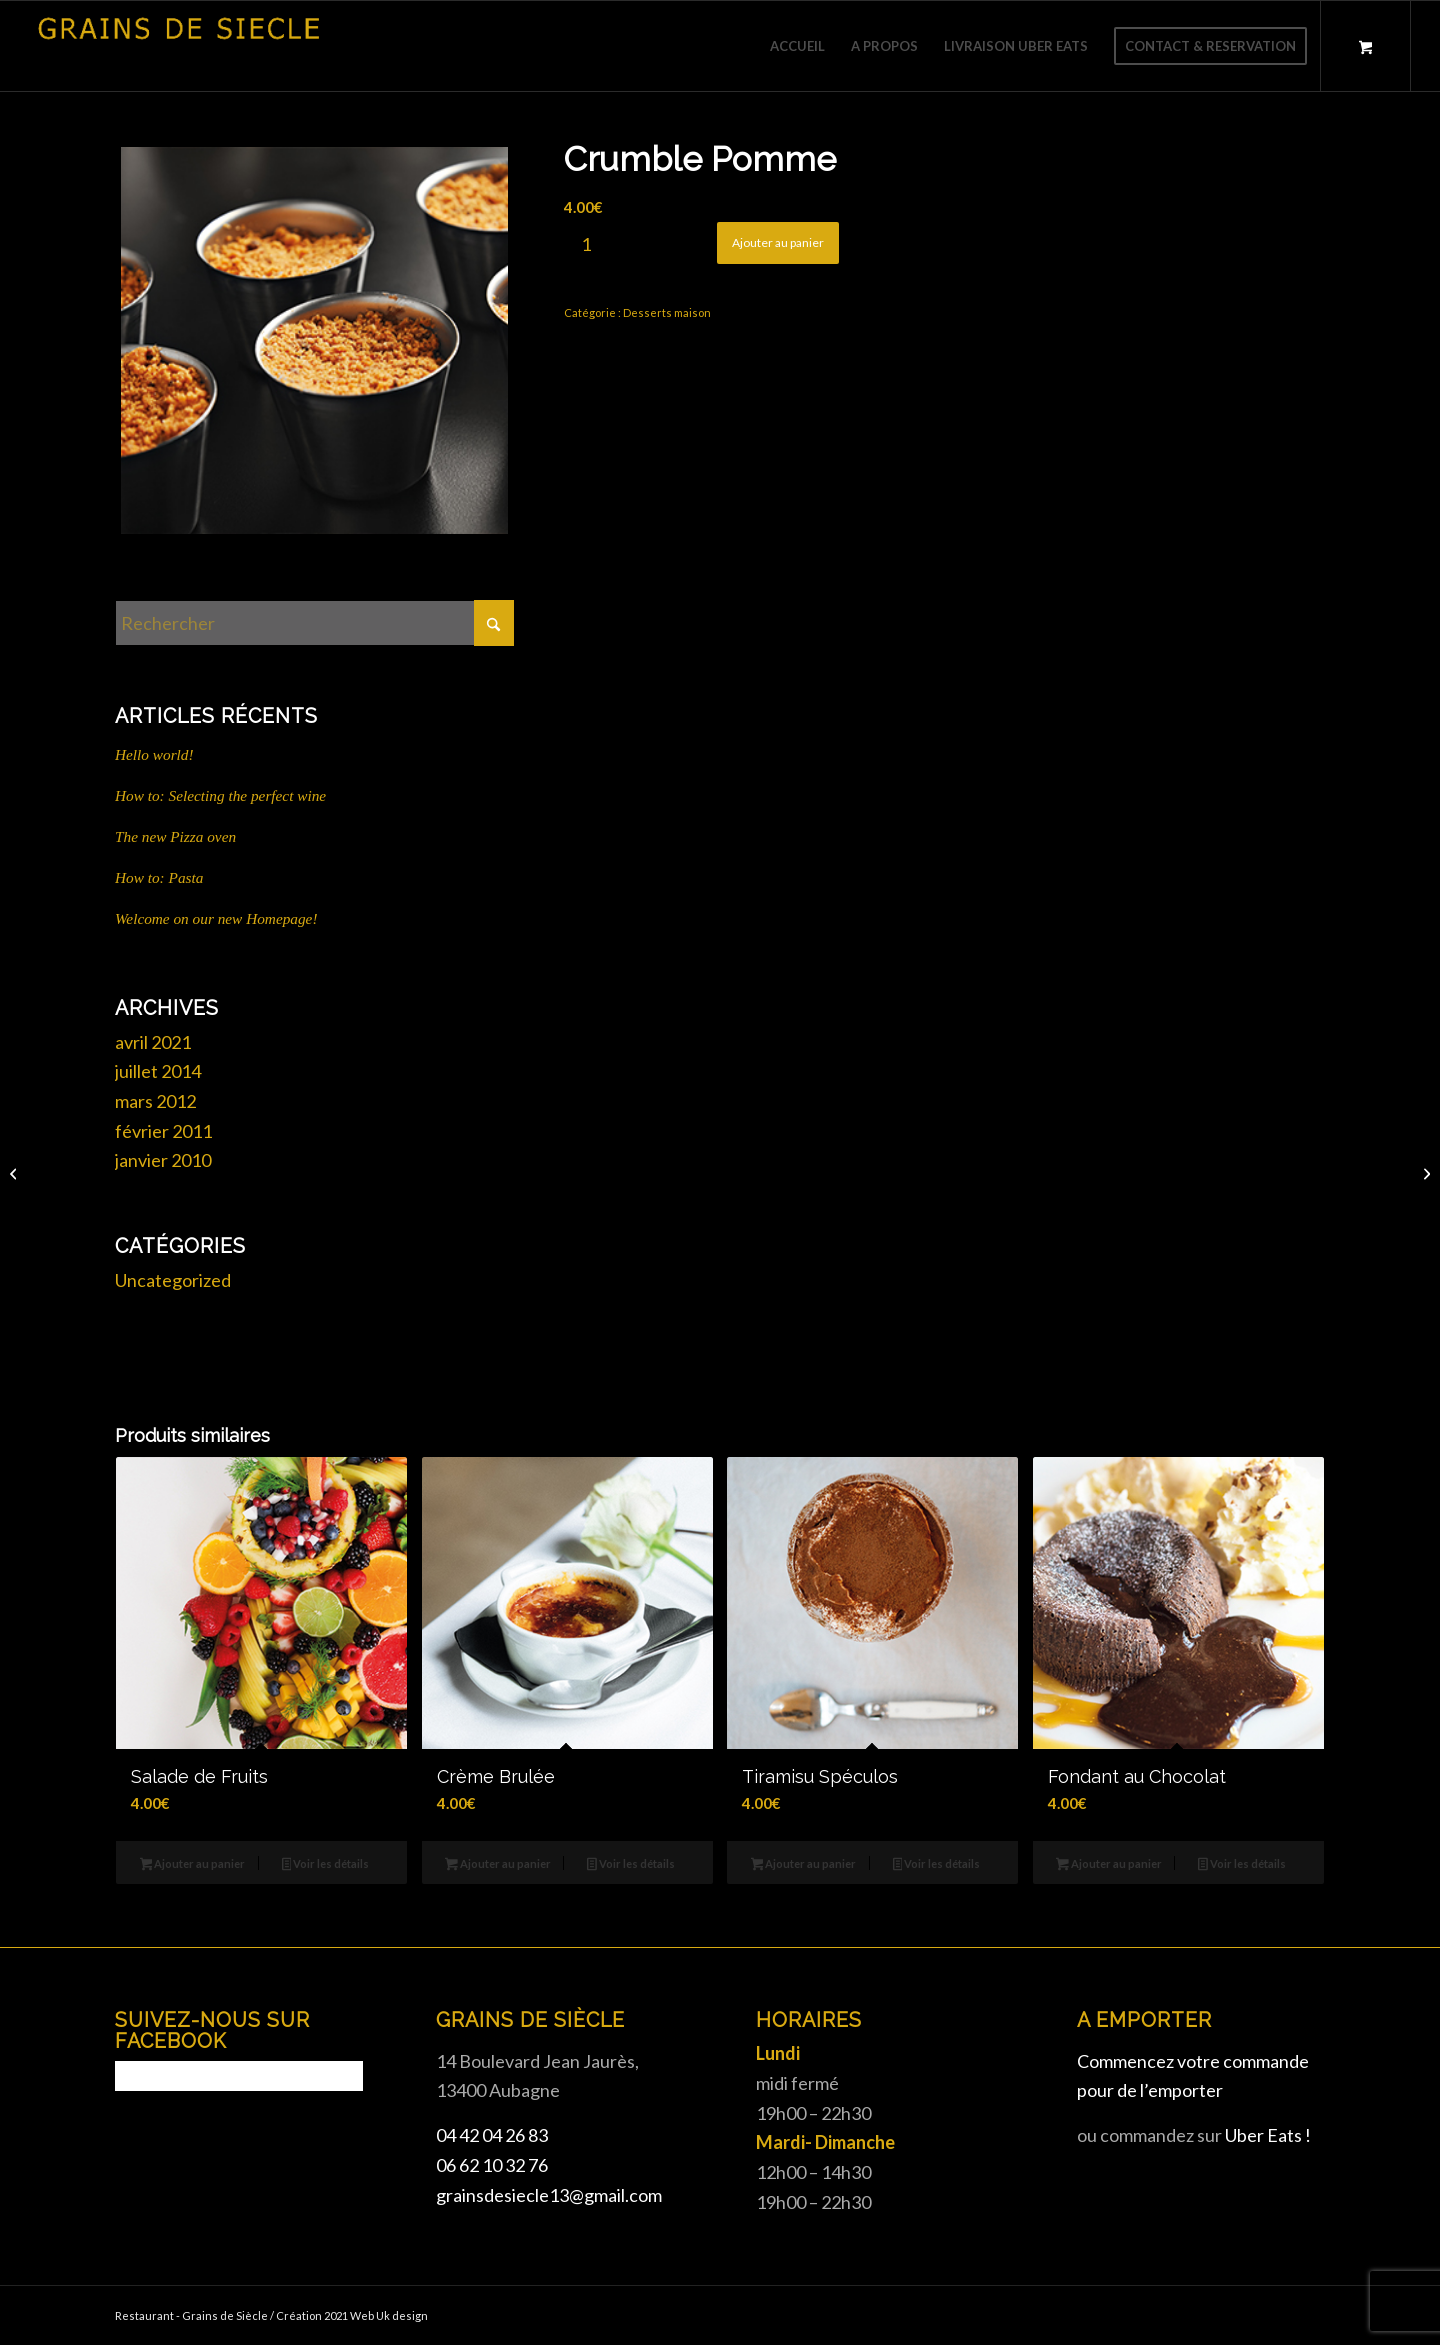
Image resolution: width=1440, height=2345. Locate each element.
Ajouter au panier (778, 242)
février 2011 (163, 1131)
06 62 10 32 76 (492, 2165)
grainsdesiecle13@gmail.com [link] (549, 2195)
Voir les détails (326, 1865)
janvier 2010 (163, 1160)
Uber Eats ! (1268, 2135)
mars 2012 (155, 1101)
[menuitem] (797, 46)
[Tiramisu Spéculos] (15, 1173)
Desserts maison (667, 312)
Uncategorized (173, 1280)
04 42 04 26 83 (492, 2135)
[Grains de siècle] (179, 46)
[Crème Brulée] (1424, 1173)
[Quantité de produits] (585, 243)
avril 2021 (153, 1042)
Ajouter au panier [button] (193, 1865)
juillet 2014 (158, 1071)
